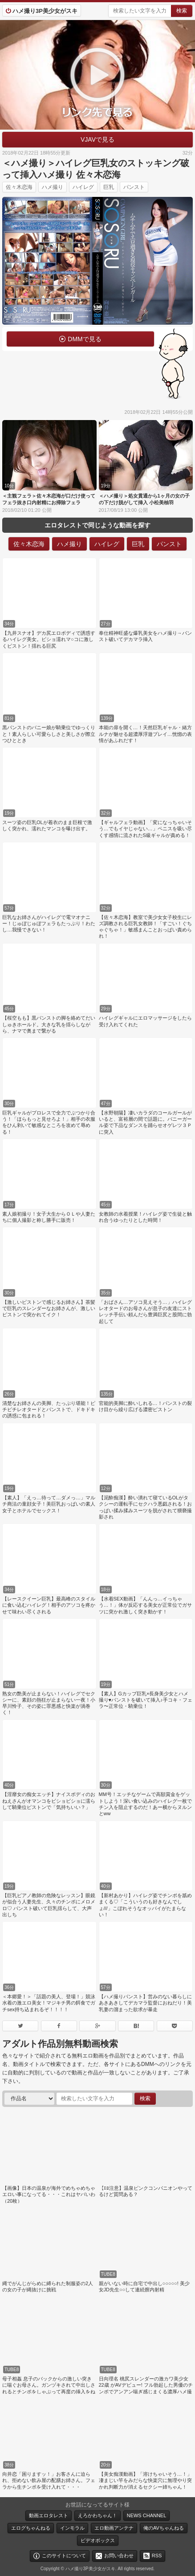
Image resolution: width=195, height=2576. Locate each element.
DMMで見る (84, 339)
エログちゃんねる (30, 2528)
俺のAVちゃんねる (163, 2528)
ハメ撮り (52, 187)
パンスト (134, 187)
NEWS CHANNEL (147, 2515)
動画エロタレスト (48, 2515)
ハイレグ (83, 187)
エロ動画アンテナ (114, 2528)
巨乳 (108, 187)
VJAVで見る (97, 139)
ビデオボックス (98, 2540)
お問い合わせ (119, 2555)
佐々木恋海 (19, 187)
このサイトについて (64, 2555)
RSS (157, 2555)
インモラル (72, 2528)
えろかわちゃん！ (97, 2515)
